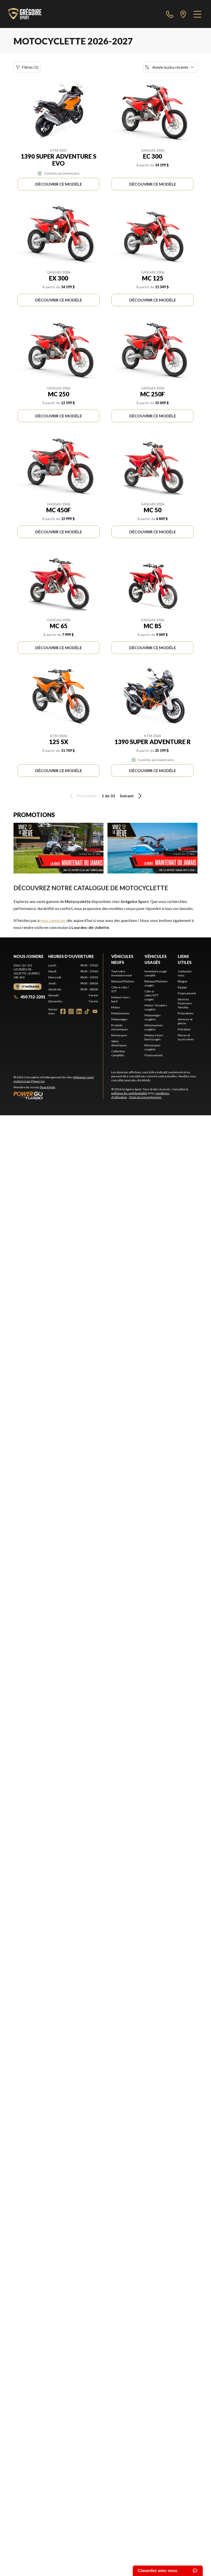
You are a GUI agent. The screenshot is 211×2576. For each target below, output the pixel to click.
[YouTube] (95, 1011)
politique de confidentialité (129, 1093)
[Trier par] (170, 67)
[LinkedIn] (79, 1011)
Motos (115, 1007)
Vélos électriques (119, 1043)
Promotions (186, 1013)
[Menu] (197, 14)
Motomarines (120, 1013)
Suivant (131, 796)
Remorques (119, 1035)
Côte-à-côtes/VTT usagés (151, 995)
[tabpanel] (73, 983)
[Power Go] (58, 1095)
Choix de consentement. (145, 1097)
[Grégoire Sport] (25, 14)
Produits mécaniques (119, 1027)
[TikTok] (87, 1011)
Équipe (182, 987)
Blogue (182, 981)
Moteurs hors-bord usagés (154, 1037)
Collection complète (118, 1053)
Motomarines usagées (153, 1027)
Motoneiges (119, 1019)
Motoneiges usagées (152, 1017)
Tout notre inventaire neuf (121, 973)
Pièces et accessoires (186, 1037)
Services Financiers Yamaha (185, 1003)
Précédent (82, 796)
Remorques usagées (152, 1047)
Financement (153, 1055)
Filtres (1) (27, 67)
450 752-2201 (29, 996)
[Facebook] (63, 1011)
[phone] (169, 13)
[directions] (183, 13)
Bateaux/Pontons (122, 981)
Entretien (184, 1029)
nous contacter (53, 920)
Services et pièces (185, 1021)
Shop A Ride (47, 1087)
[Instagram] (71, 1011)
